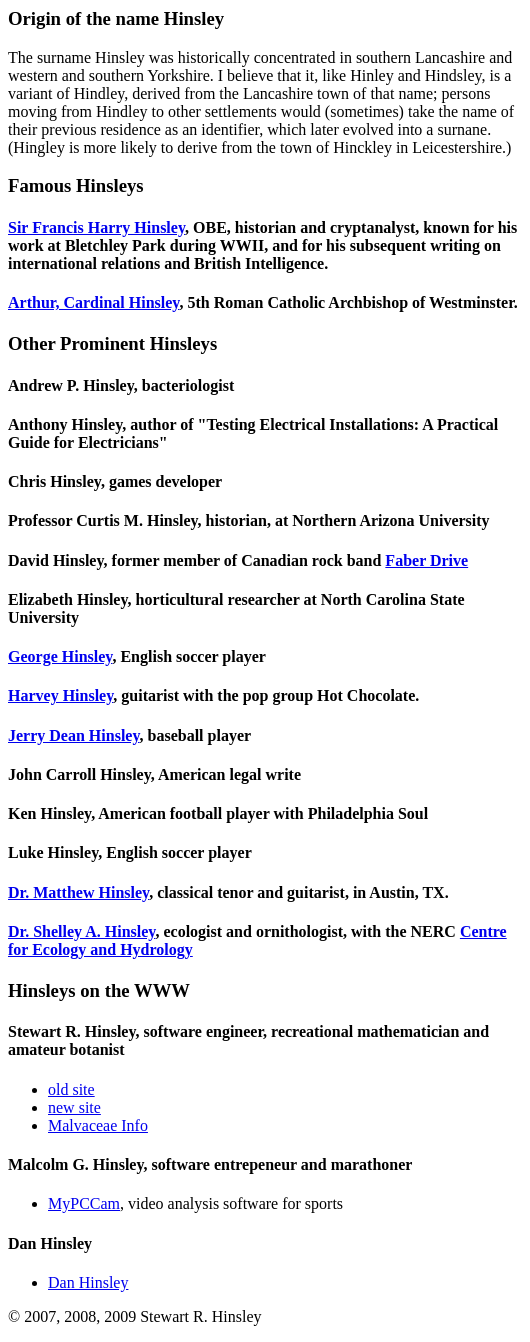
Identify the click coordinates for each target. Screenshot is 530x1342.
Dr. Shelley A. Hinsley (81, 931)
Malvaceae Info (98, 1125)
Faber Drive (426, 560)
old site (71, 1089)
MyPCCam (84, 1203)
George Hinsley (60, 656)
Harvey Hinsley (60, 695)
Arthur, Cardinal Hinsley (93, 302)
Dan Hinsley (88, 1282)
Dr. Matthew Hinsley (78, 892)
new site (74, 1107)
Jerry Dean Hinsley (74, 735)
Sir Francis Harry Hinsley (96, 227)
